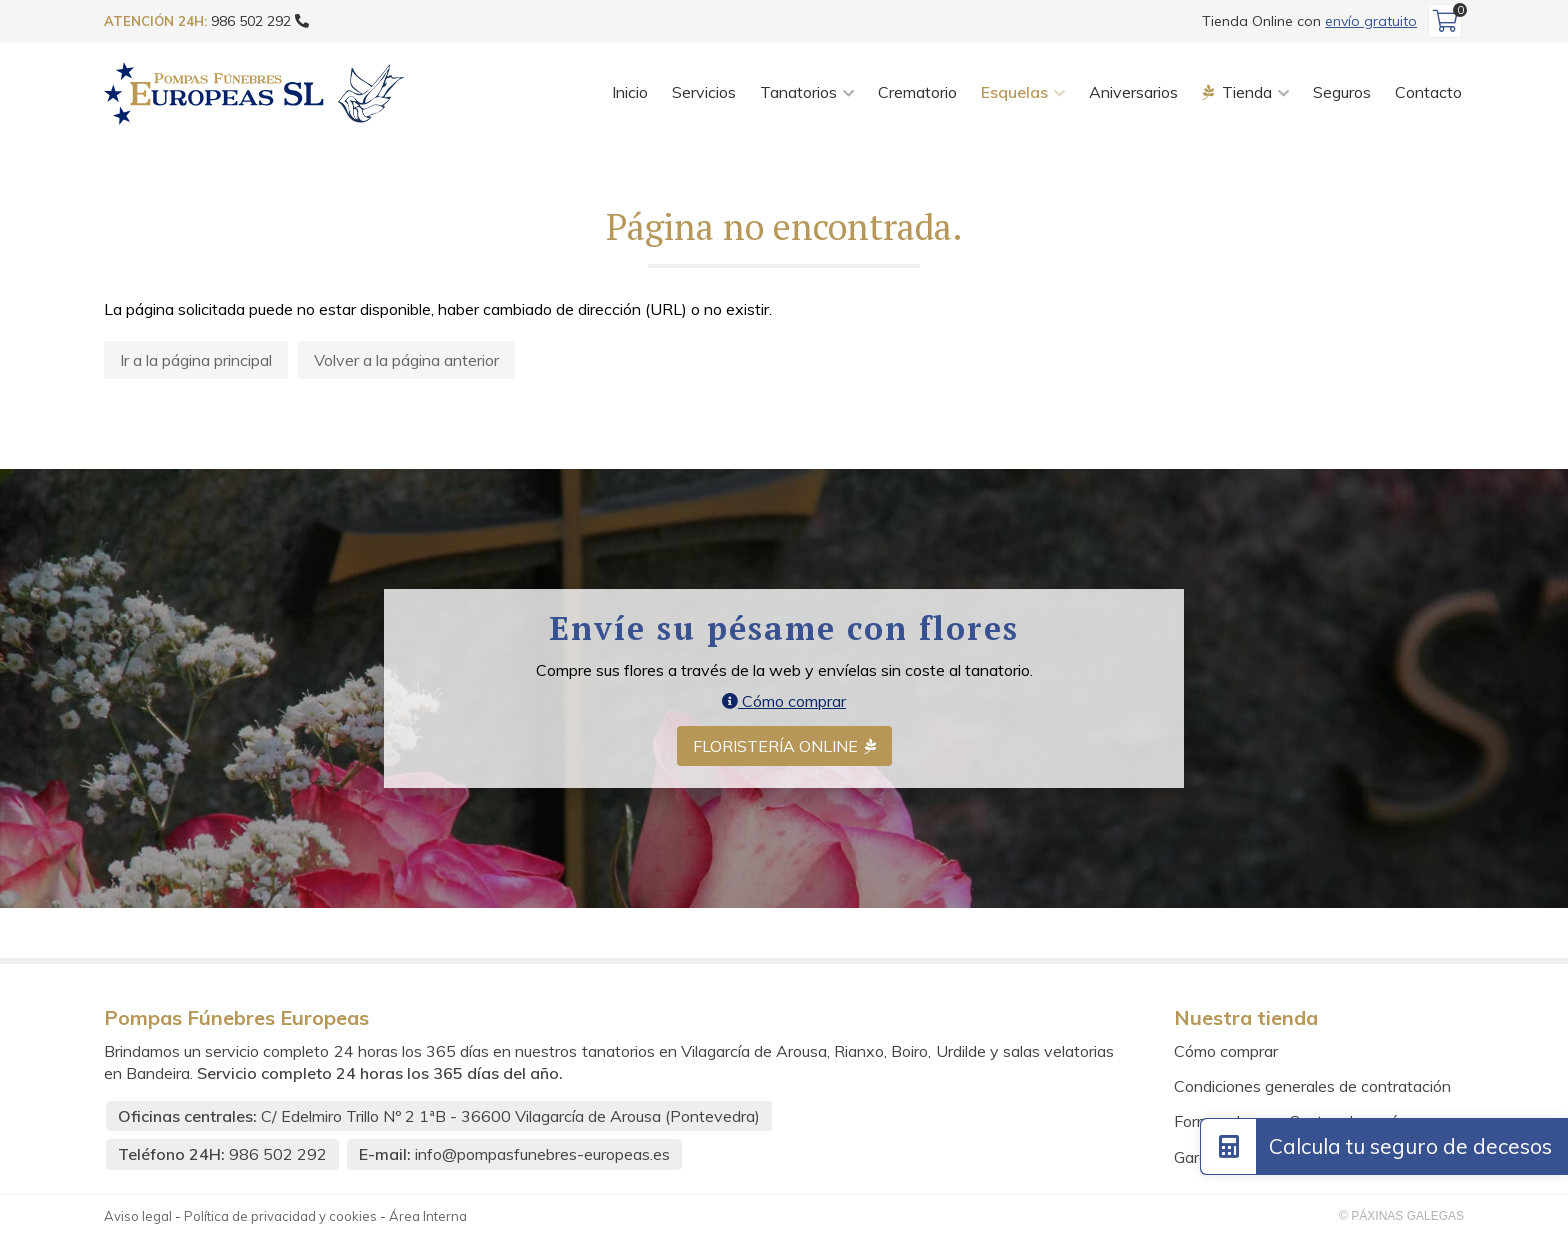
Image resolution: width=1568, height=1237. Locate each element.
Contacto (1428, 92)
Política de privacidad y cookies (280, 1216)
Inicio (630, 92)
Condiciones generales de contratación (1312, 1086)
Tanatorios (798, 92)
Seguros (1342, 92)
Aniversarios (1133, 92)
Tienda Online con (1309, 21)
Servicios (704, 92)
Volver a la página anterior (406, 360)
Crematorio (917, 92)
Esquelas (1014, 92)
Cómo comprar (784, 701)
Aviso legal (138, 1216)
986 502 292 (278, 1154)
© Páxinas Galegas (1401, 1216)
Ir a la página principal (196, 360)
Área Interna (428, 1216)
